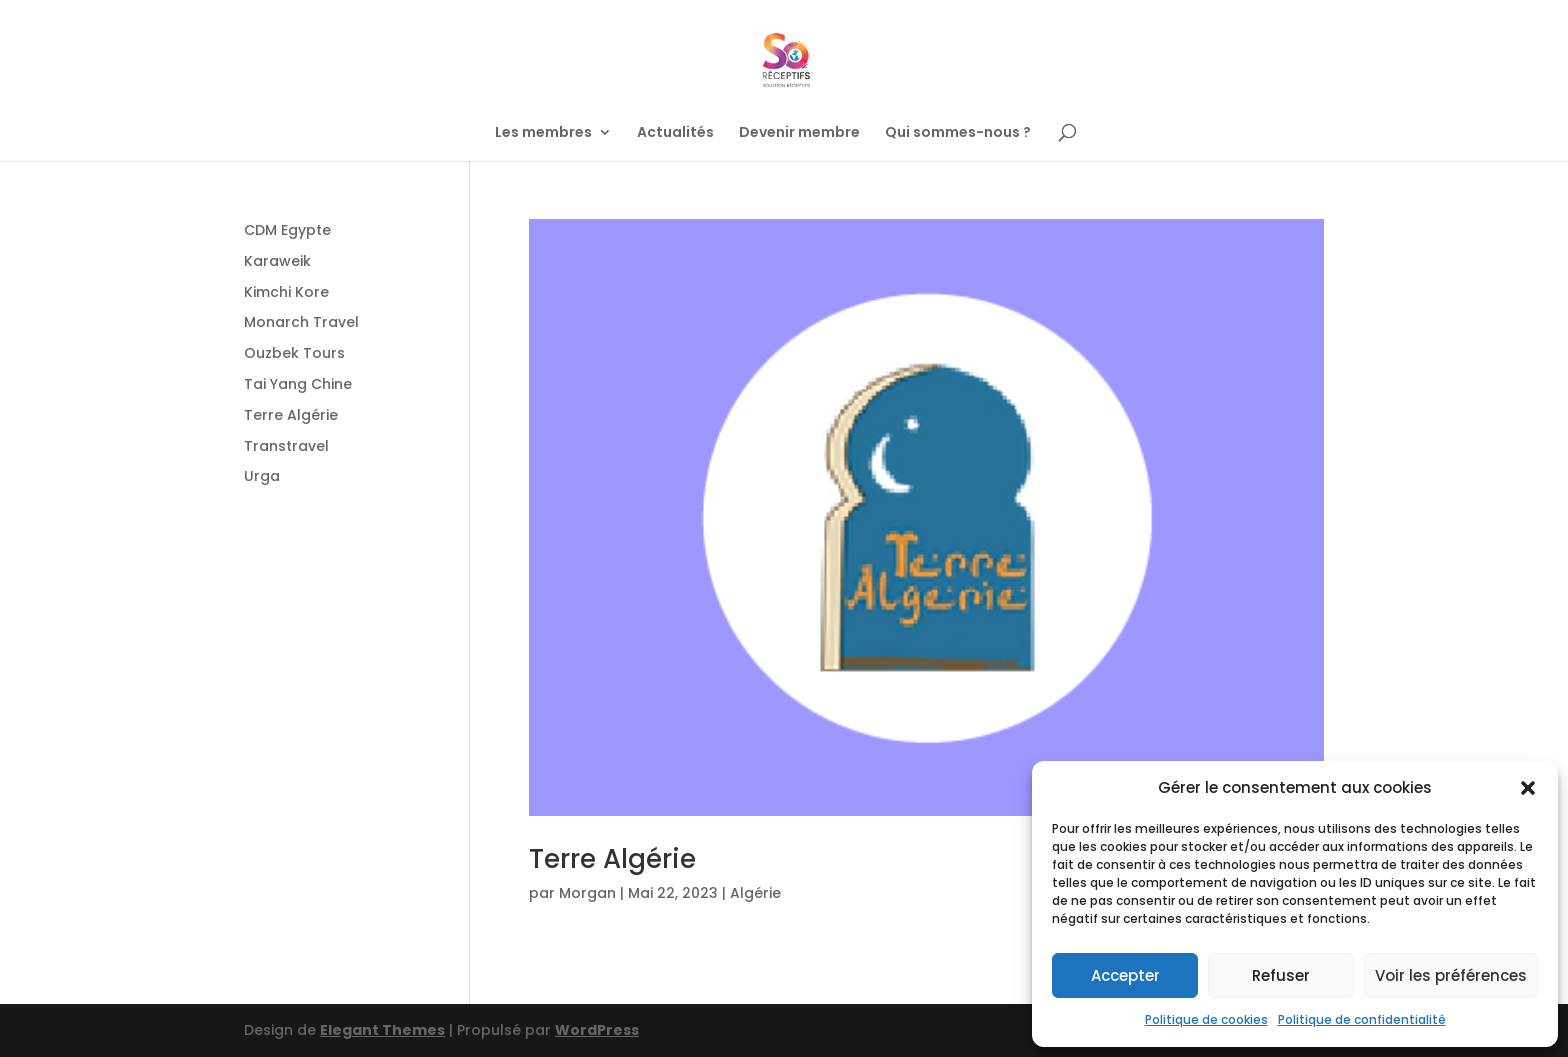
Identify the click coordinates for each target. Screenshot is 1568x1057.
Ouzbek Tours (294, 353)
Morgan (587, 893)
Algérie (755, 893)
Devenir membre (799, 133)
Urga (262, 476)
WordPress (597, 1030)
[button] (1528, 788)
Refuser (1281, 975)
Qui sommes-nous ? (958, 133)
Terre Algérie (612, 859)
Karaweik (277, 261)
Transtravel (286, 446)
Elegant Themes (382, 1030)
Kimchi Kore (286, 292)
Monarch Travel (301, 322)
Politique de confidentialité (1362, 1019)
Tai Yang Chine (298, 384)
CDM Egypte (287, 230)
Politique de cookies (1206, 1019)
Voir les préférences (1451, 975)
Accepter (1125, 975)
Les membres (543, 133)
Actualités (675, 133)
